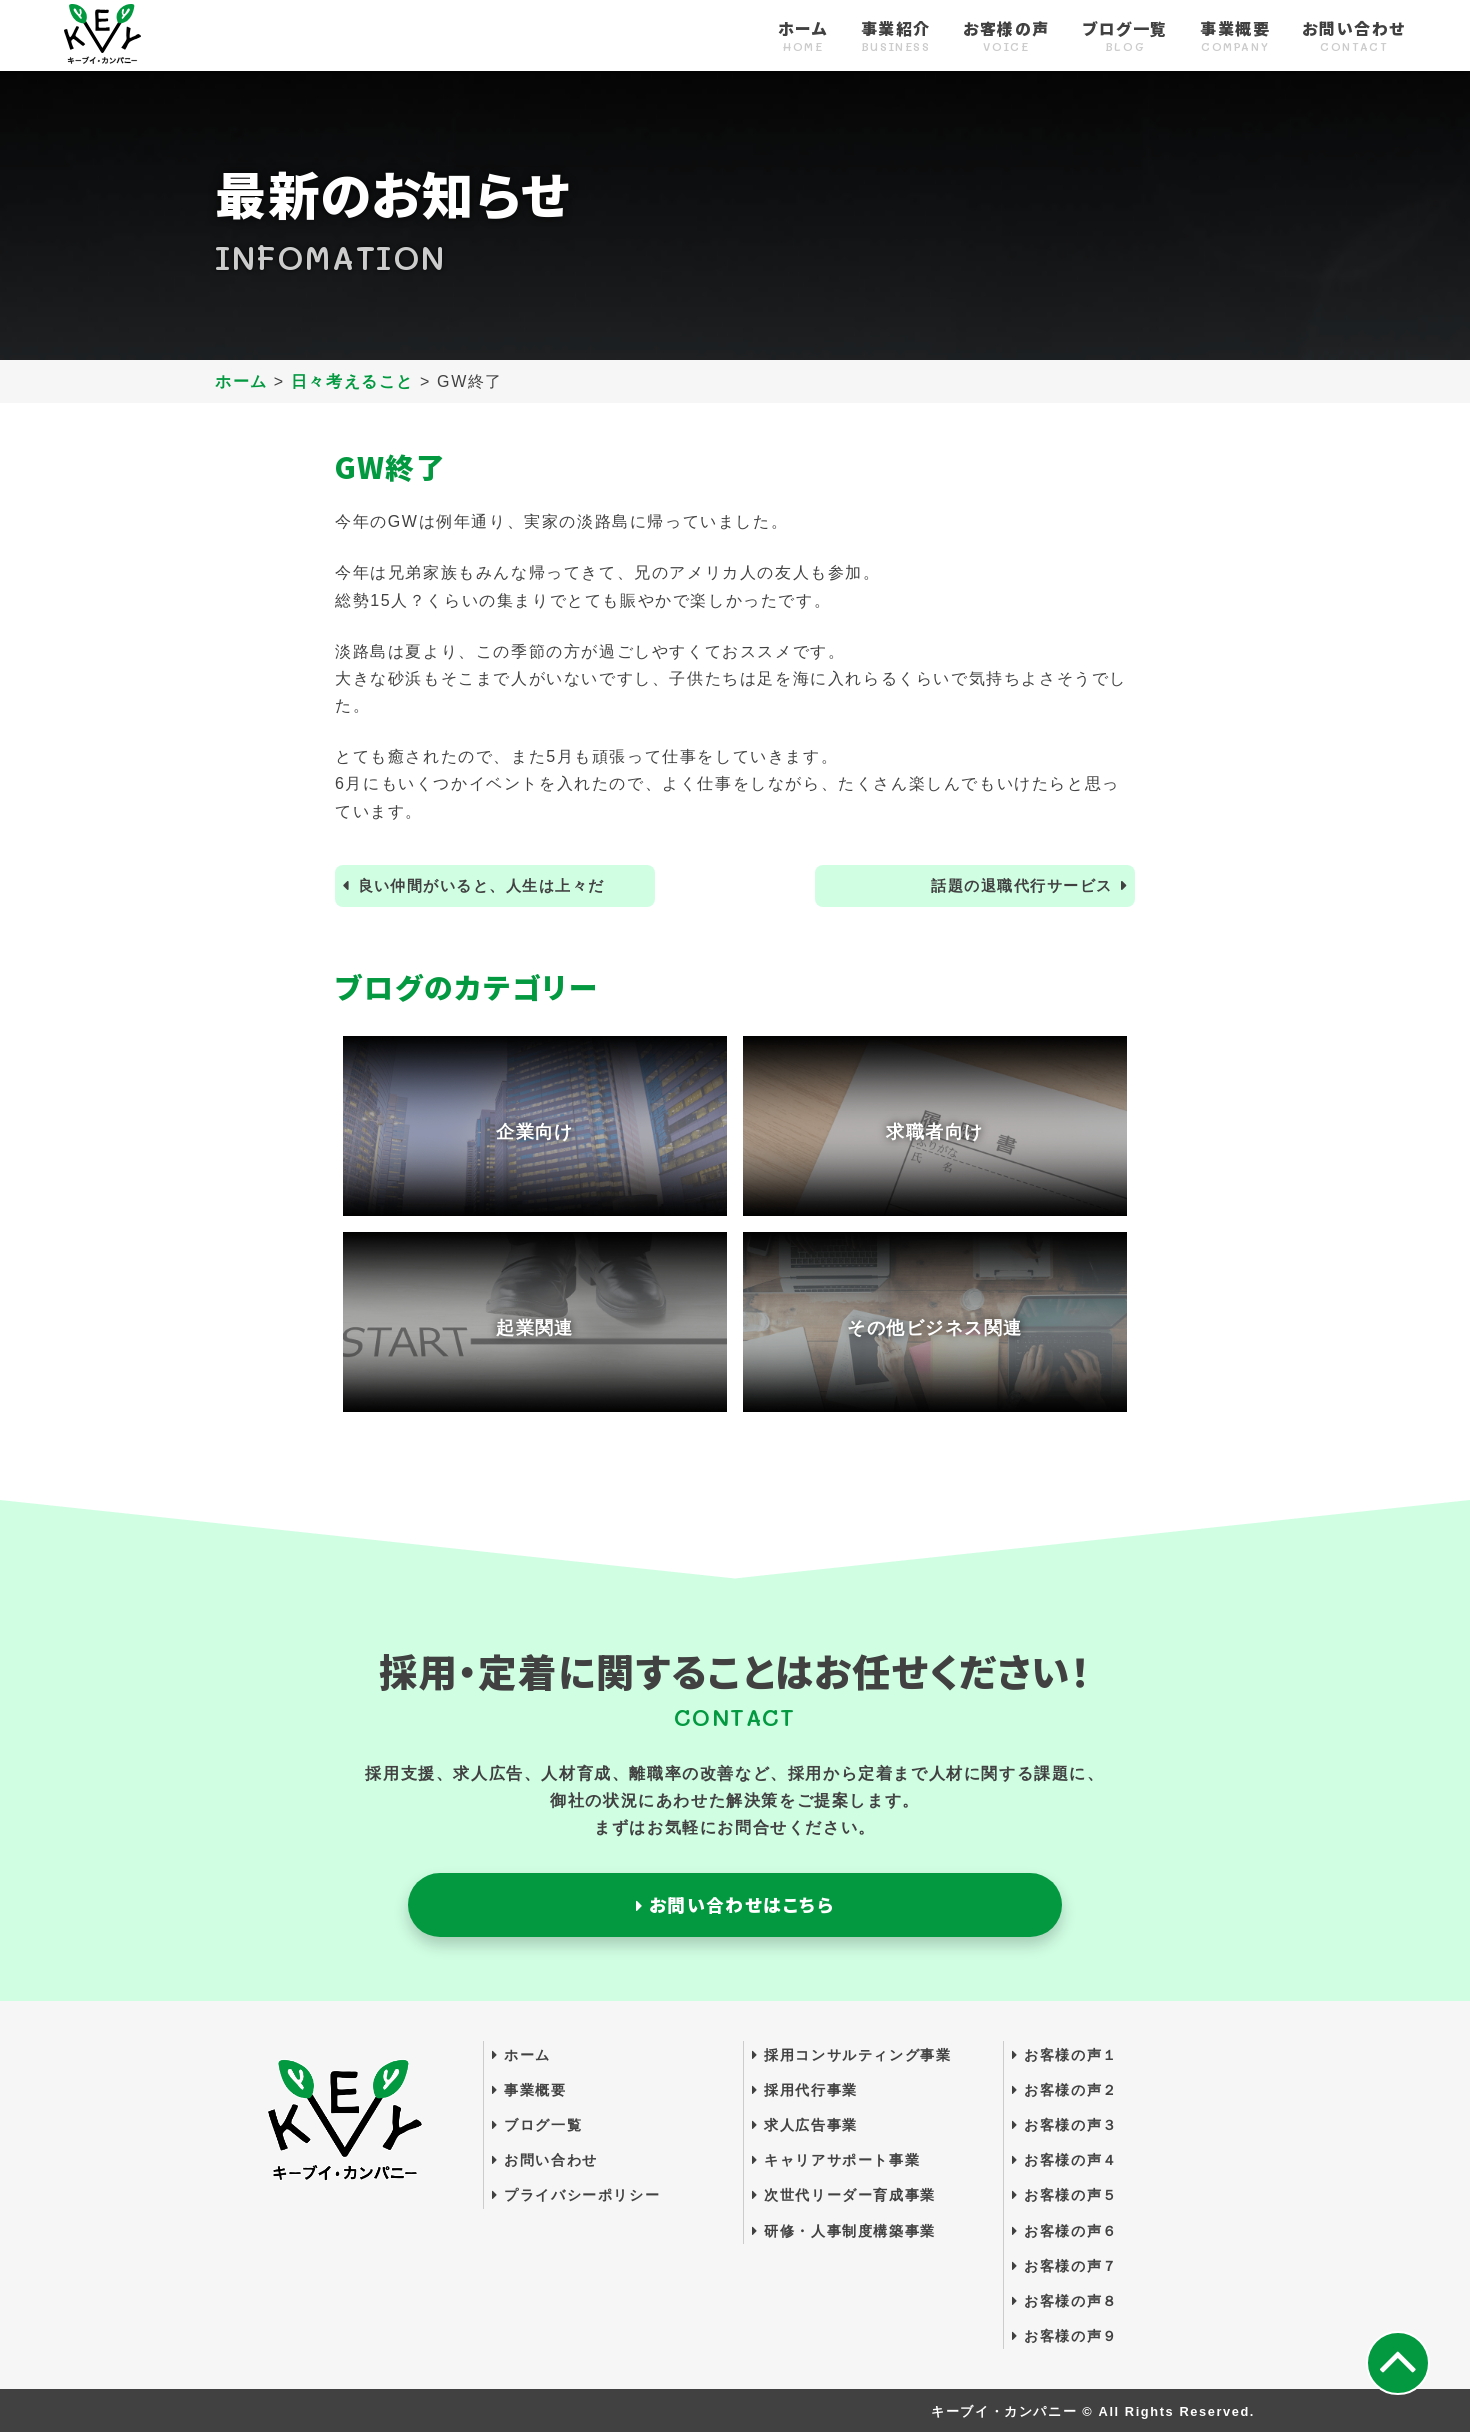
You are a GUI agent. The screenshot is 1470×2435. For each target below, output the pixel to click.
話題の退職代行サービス (1015, 886)
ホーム (803, 37)
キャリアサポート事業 (836, 2163)
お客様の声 (1006, 37)
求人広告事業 (805, 2127)
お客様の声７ (1065, 2268)
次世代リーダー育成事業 (844, 2198)
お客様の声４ (1065, 2163)
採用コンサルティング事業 (851, 2057)
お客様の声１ (1065, 2057)
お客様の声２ (1065, 2092)
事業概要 (1235, 37)
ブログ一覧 (1125, 37)
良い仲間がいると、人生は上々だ (491, 886)
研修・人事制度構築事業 (844, 2233)
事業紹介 (896, 37)
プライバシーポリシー (576, 2198)
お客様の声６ (1065, 2233)
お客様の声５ (1065, 2198)
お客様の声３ (1065, 2127)
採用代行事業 (805, 2092)
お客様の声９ (1065, 2339)
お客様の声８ (1065, 2303)
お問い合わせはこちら (734, 1906)
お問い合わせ (1354, 37)
